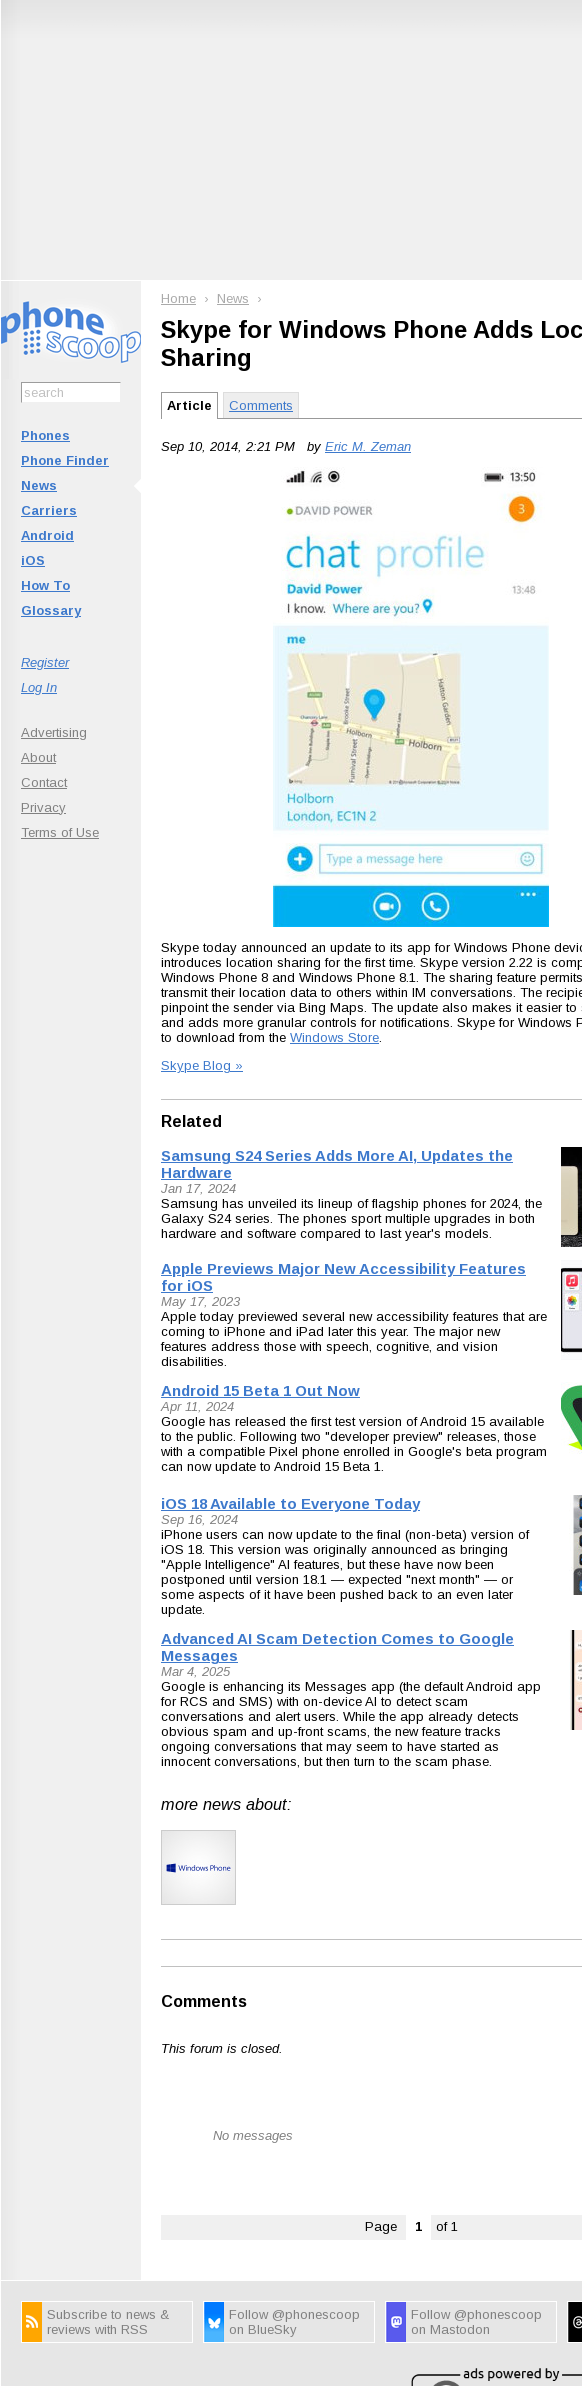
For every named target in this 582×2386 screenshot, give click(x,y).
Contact (44, 782)
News (39, 485)
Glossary (51, 610)
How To (45, 585)
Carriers (49, 510)
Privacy (43, 807)
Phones (45, 435)
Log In (39, 687)
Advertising (54, 732)
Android (47, 535)
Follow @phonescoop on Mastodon (476, 2322)
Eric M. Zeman (368, 446)
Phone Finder (65, 460)
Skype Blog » (202, 1065)
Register (45, 662)
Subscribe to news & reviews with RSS (108, 2322)
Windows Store (334, 1037)
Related (191, 1121)
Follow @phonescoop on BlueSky (294, 2322)
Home (178, 298)
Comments (261, 405)
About (38, 757)
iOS (33, 560)
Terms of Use (60, 832)
